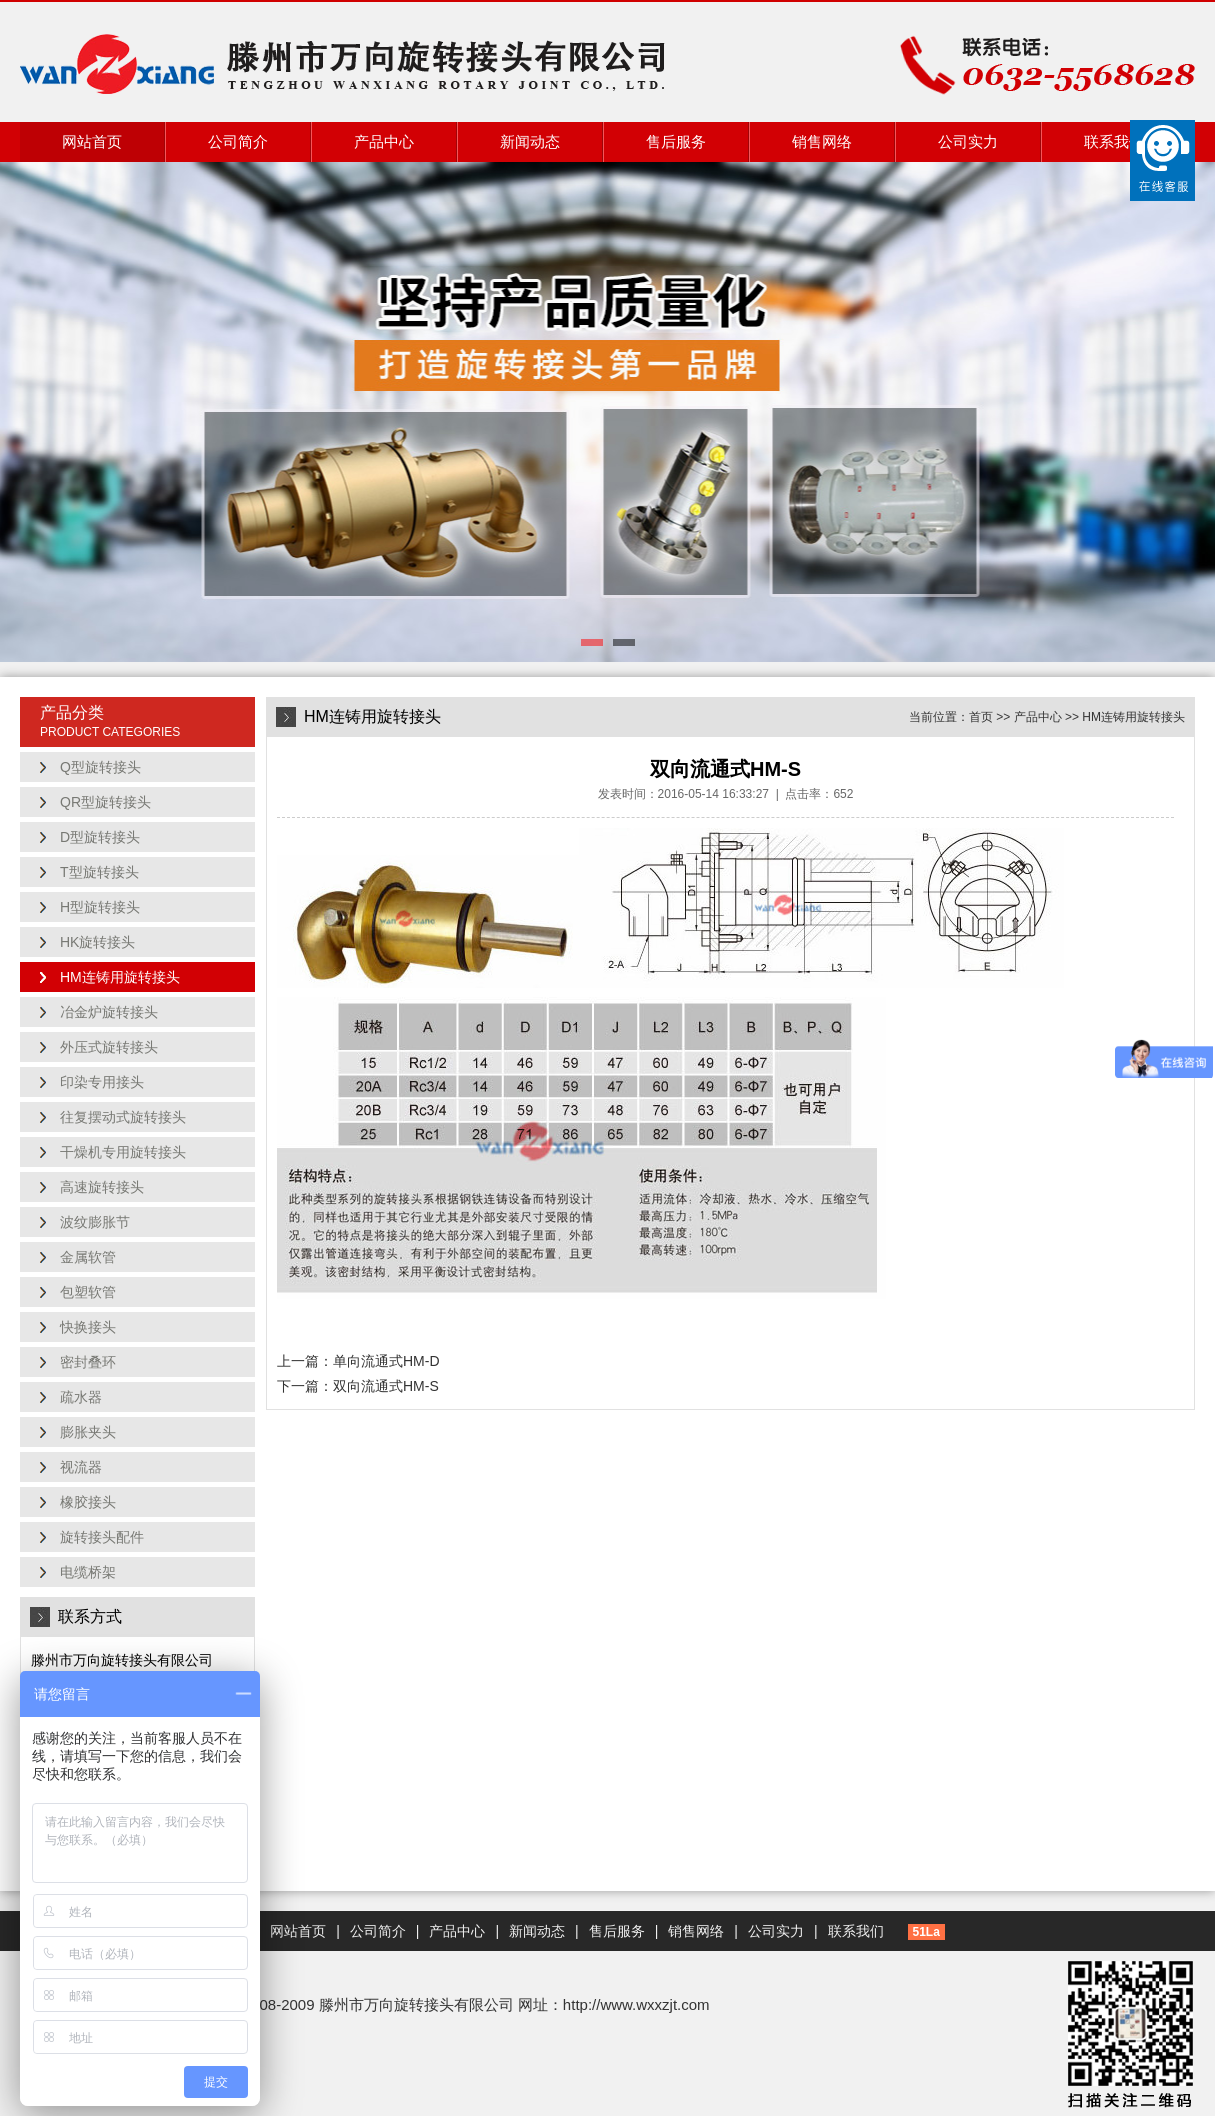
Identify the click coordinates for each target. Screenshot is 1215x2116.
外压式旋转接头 (109, 1047)
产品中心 (384, 141)
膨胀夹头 (88, 1432)
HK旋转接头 (97, 942)
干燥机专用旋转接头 (123, 1152)
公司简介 (238, 141)
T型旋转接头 (99, 872)
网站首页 (92, 141)
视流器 (81, 1467)
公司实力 (968, 141)
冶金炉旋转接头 (109, 1012)
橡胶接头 (88, 1502)
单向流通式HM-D (386, 1361)
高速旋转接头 (102, 1187)
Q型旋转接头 (100, 767)
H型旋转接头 (100, 907)
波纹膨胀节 (95, 1222)
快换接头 (88, 1327)
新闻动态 (530, 141)
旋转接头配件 (102, 1537)
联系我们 (1114, 141)
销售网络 (822, 141)
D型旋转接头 (100, 837)
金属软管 (88, 1257)
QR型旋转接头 (105, 802)
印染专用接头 (102, 1082)
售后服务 (676, 141)
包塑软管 (88, 1292)
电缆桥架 (88, 1572)
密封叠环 (88, 1362)
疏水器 (81, 1397)
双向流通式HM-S (386, 1386)
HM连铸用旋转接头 (120, 977)
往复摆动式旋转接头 (123, 1117)
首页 (981, 717)
